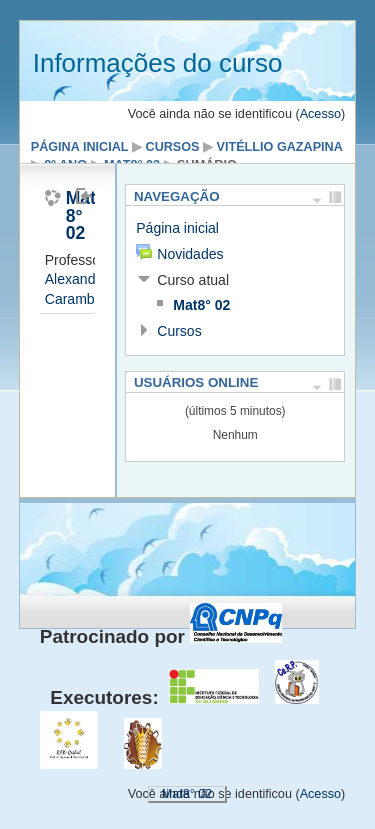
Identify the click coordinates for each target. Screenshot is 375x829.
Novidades (190, 254)
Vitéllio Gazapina (280, 147)
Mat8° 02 (201, 305)
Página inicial (80, 147)
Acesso (320, 114)
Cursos (173, 147)
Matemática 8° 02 (66, 216)
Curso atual (193, 280)
